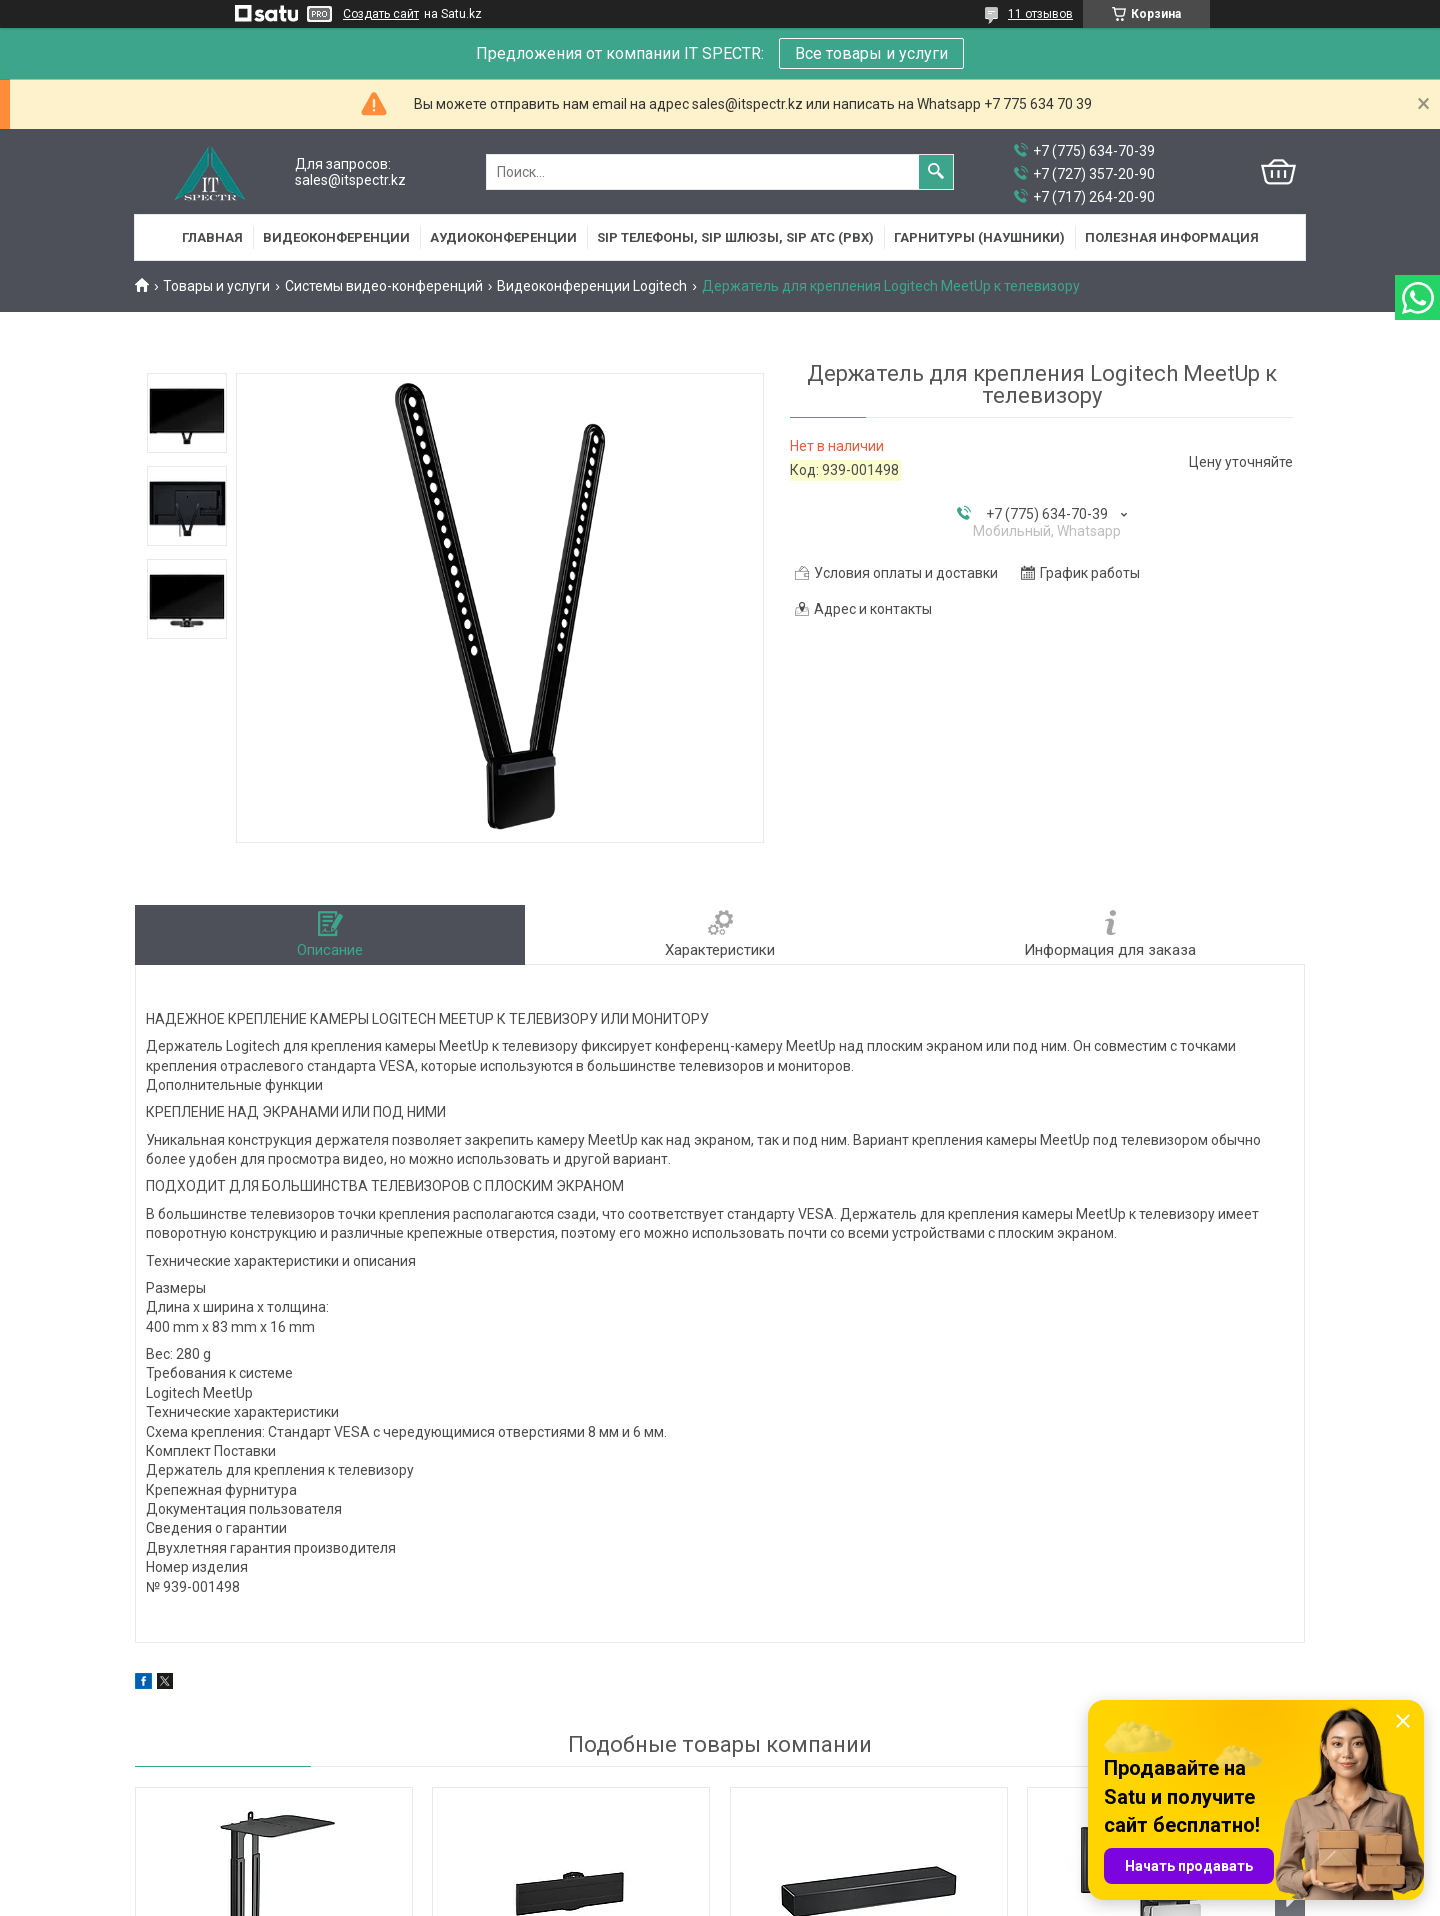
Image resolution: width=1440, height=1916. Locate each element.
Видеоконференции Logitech (592, 286)
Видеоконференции (336, 237)
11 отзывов (1040, 14)
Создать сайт (381, 14)
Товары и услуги (216, 286)
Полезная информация (1172, 237)
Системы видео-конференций (384, 286)
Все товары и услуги (871, 53)
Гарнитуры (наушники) (979, 237)
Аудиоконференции (503, 237)
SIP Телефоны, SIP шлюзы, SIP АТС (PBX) (735, 237)
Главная (212, 237)
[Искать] (936, 172)
